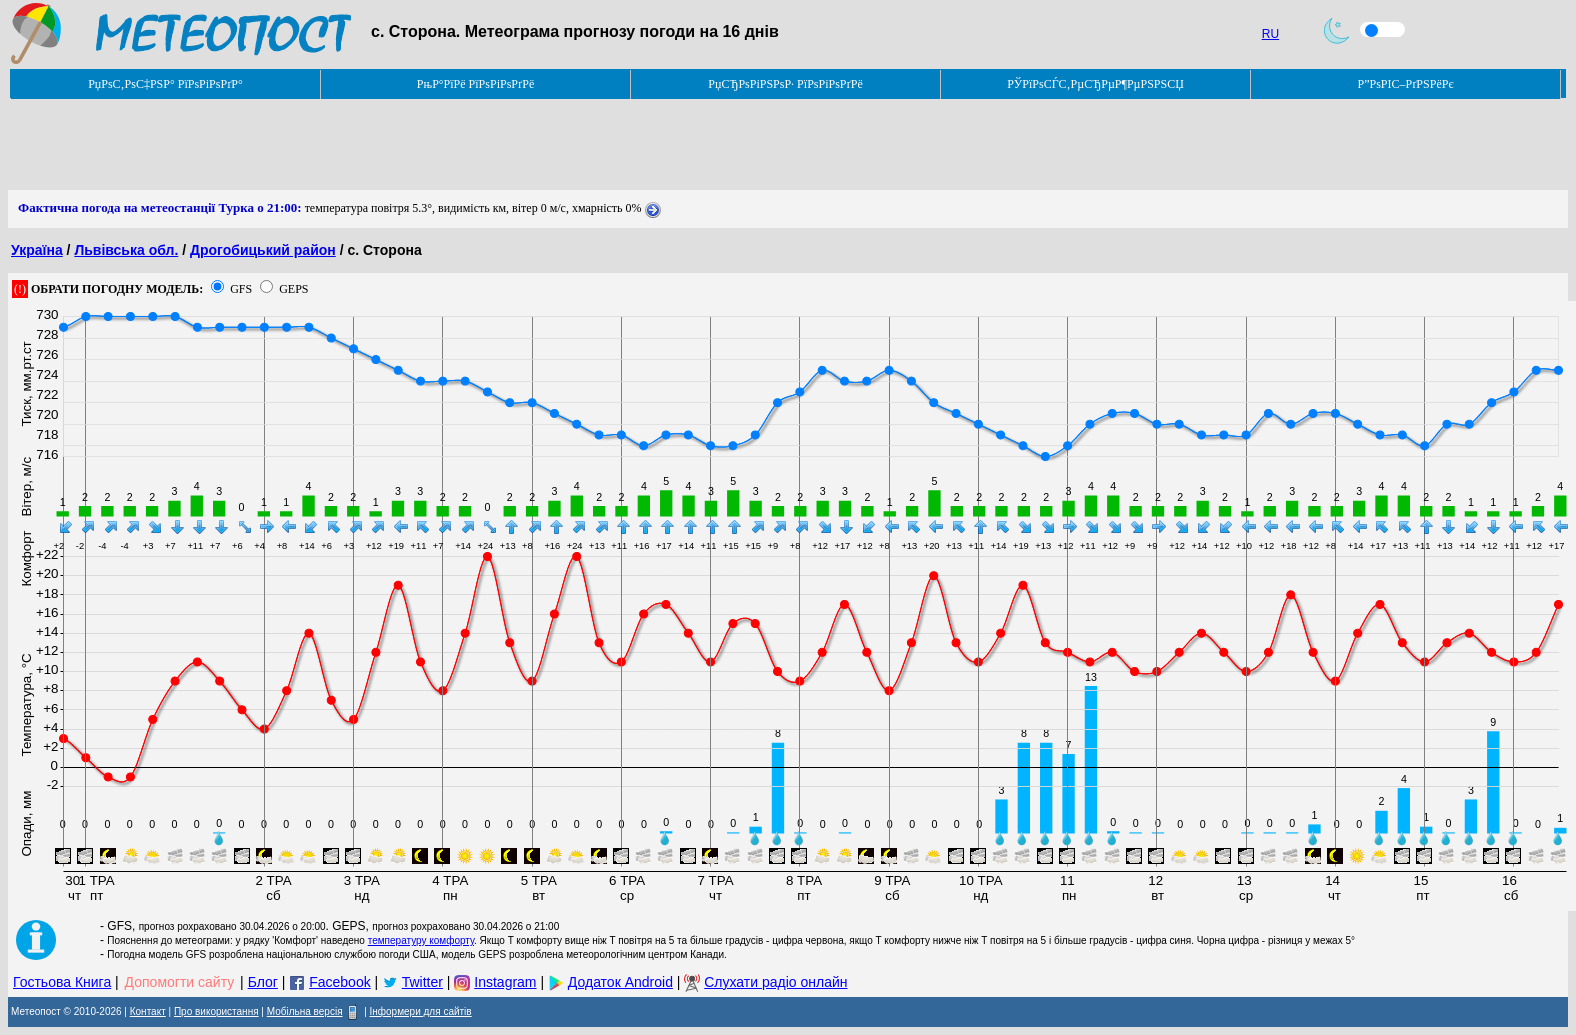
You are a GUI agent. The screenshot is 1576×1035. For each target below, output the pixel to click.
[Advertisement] (372, 145)
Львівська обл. (126, 250)
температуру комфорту (421, 940)
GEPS (293, 289)
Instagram (505, 982)
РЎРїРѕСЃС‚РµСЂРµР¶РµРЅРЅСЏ (1095, 84)
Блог (263, 982)
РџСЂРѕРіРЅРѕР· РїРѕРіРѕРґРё (785, 84)
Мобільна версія (305, 1011)
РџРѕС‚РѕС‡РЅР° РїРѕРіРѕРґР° (165, 84)
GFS (241, 289)
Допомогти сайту (180, 982)
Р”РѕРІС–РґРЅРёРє (1405, 84)
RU (1270, 34)
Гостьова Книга (62, 982)
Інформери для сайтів (421, 1011)
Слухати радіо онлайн (775, 982)
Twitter (422, 982)
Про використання (216, 1011)
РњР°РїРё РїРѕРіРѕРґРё (475, 84)
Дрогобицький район (263, 250)
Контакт (148, 1011)
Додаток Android (620, 982)
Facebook (339, 982)
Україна (37, 250)
